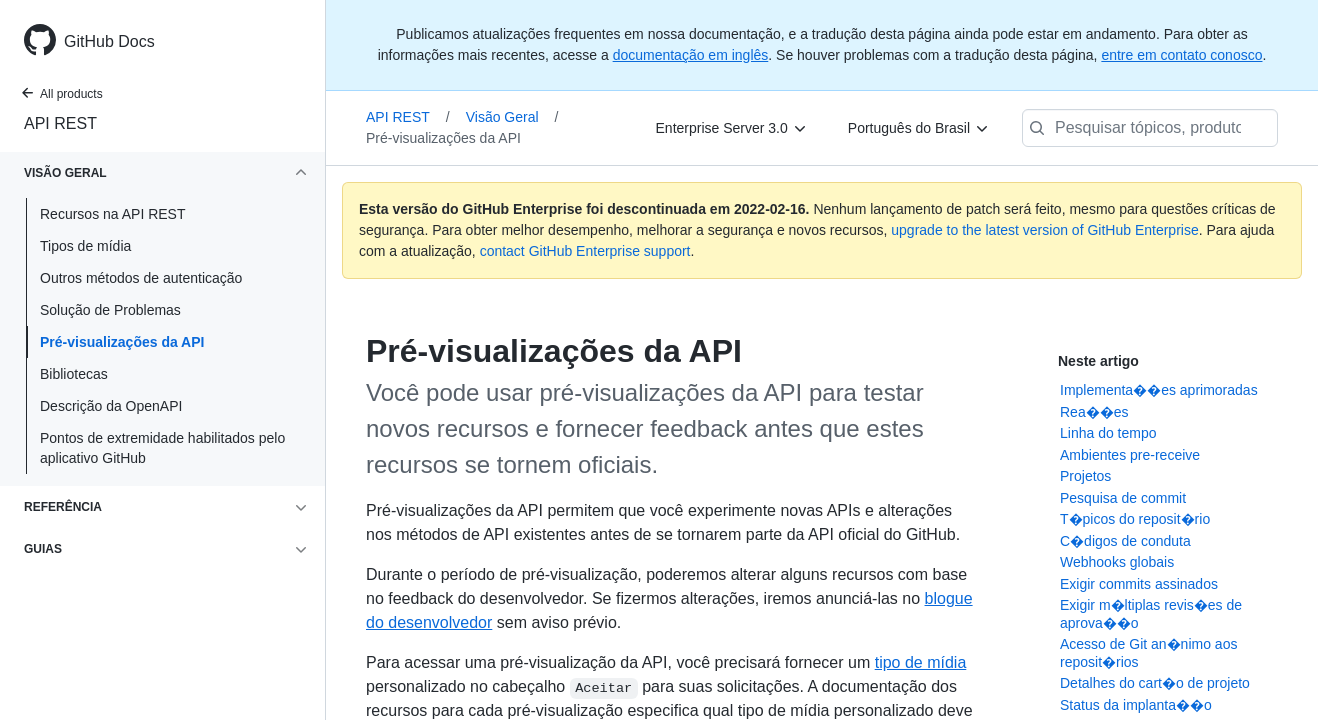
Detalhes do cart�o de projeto (1155, 683)
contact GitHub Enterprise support (585, 251)
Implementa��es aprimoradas (1159, 390)
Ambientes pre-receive (1130, 455)
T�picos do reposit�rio (1135, 519)
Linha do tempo (1108, 433)
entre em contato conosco (1181, 55)
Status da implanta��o (1136, 705)
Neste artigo (1098, 361)
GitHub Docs (109, 41)
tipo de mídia (921, 662)
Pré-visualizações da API (122, 342)
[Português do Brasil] (919, 128)
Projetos (1085, 476)
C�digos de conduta (1125, 541)
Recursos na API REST (113, 214)
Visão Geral (512, 117)
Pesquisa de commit (1123, 498)
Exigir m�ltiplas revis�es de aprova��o (1151, 614)
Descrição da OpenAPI (111, 406)
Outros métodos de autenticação (141, 278)
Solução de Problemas (110, 310)
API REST (60, 123)
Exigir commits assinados (1139, 584)
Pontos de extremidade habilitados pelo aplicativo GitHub (162, 448)
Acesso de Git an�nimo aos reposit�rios (1148, 653)
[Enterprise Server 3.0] (732, 128)
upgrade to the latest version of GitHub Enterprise (1044, 230)
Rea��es (1094, 412)
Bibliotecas (74, 374)
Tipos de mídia (85, 246)
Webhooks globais (1117, 562)
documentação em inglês (691, 55)
